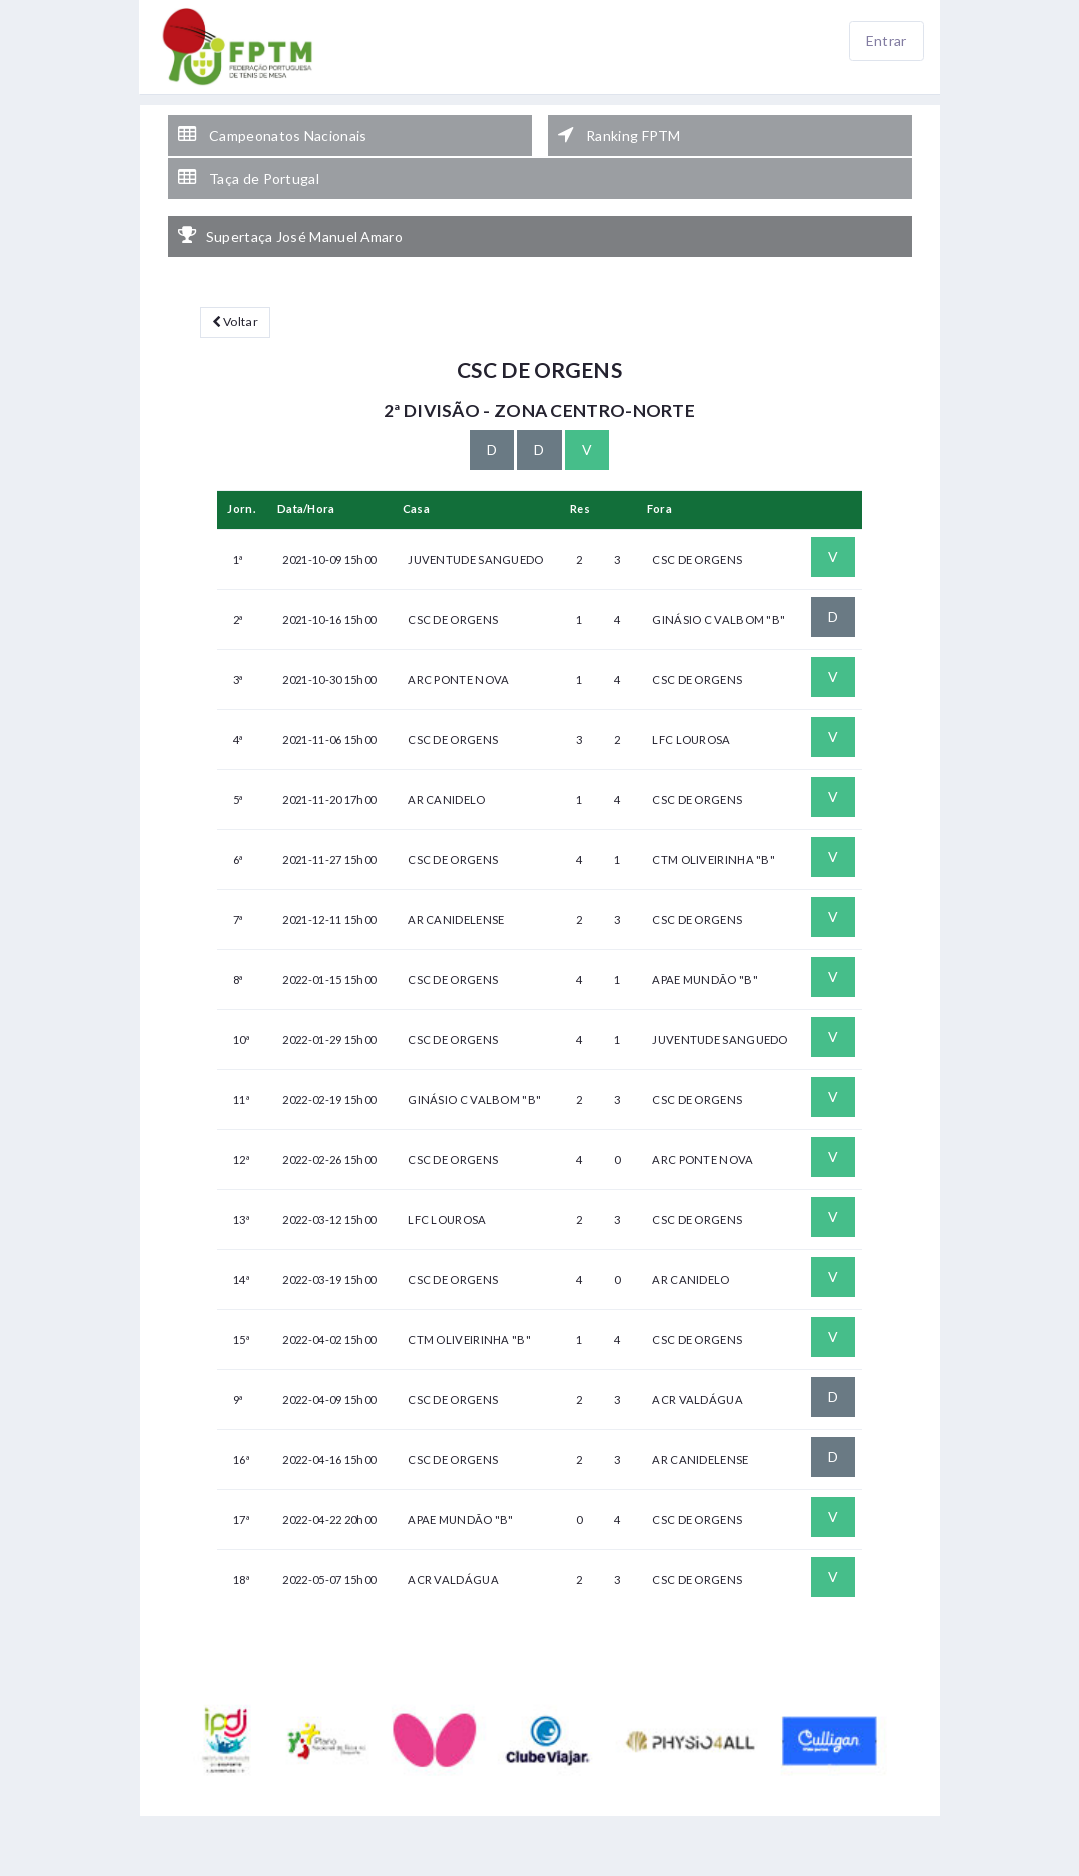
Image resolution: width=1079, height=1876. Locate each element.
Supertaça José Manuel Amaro (290, 236)
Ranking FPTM (619, 135)
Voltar (235, 321)
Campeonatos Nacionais (272, 135)
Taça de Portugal (248, 178)
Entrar (886, 40)
